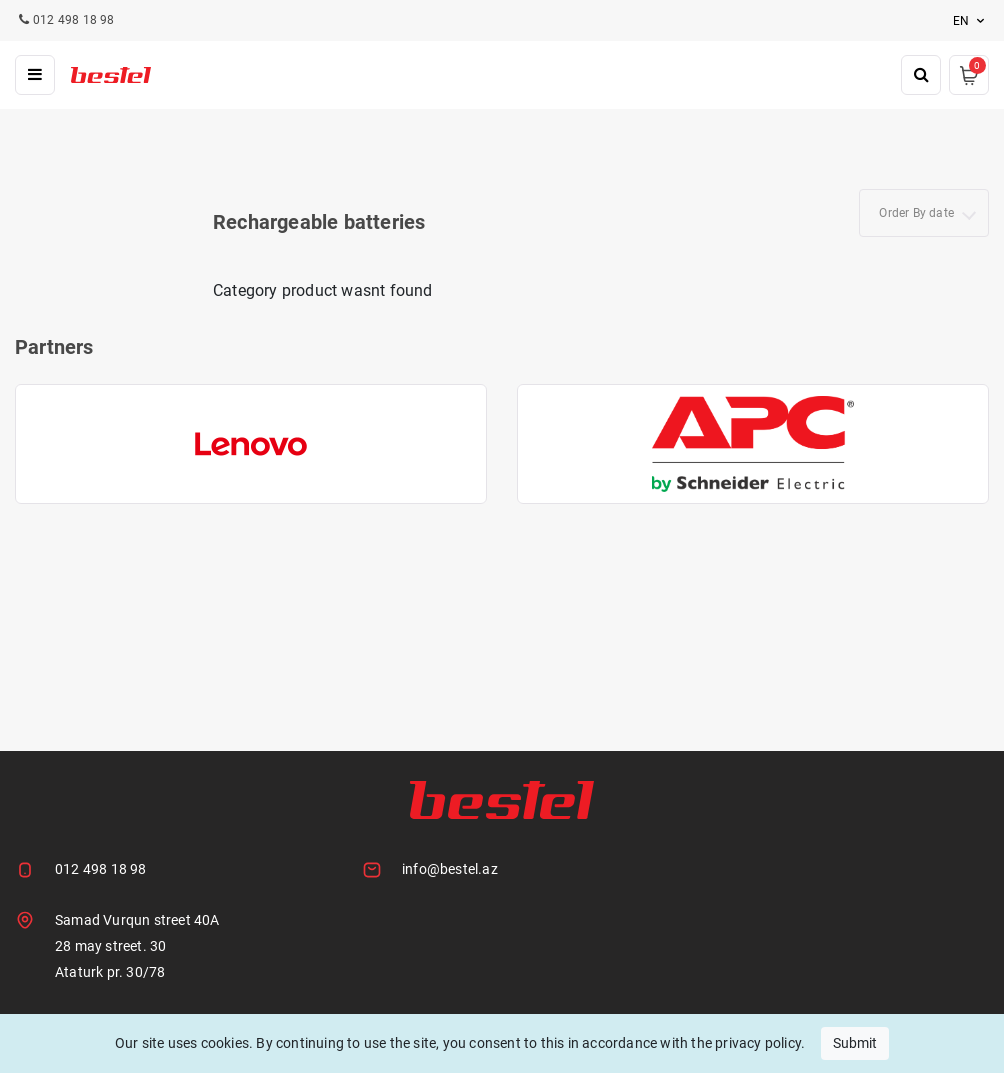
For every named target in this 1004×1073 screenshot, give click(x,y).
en (971, 21)
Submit (855, 1043)
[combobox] (924, 213)
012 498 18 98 (101, 869)
